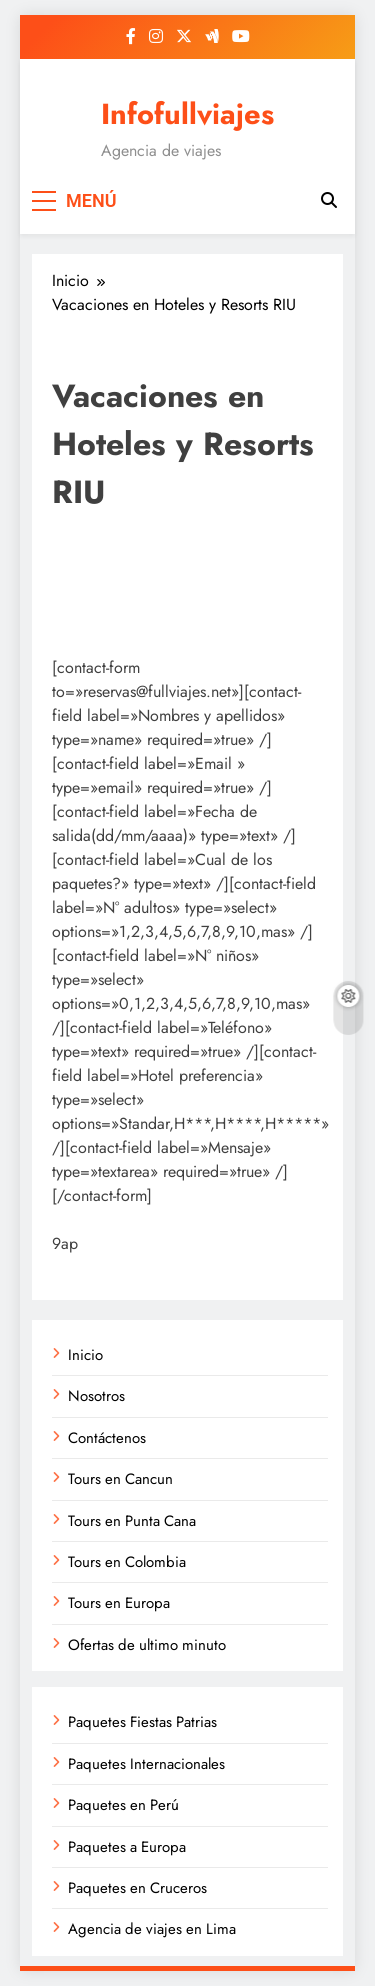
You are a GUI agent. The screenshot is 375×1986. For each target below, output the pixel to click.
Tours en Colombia (127, 1562)
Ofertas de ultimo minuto (147, 1645)
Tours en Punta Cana (132, 1521)
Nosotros (96, 1396)
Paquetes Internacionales (146, 1764)
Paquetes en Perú (123, 1805)
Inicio (85, 1355)
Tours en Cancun (120, 1479)
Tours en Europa (119, 1603)
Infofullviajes (187, 114)
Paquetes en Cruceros (137, 1888)
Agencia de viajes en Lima (152, 1929)
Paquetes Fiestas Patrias (142, 1722)
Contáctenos (107, 1438)
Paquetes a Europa (127, 1847)
